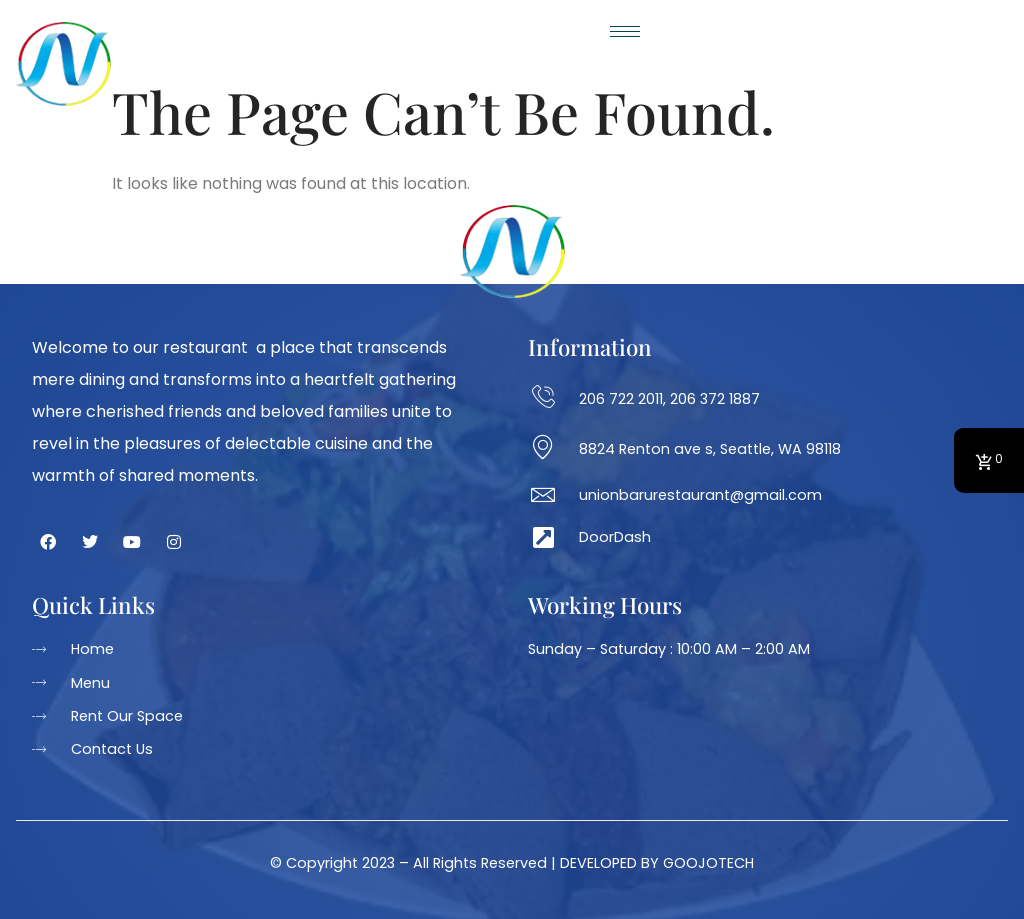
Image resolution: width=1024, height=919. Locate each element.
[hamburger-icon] (627, 31)
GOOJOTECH (708, 863)
